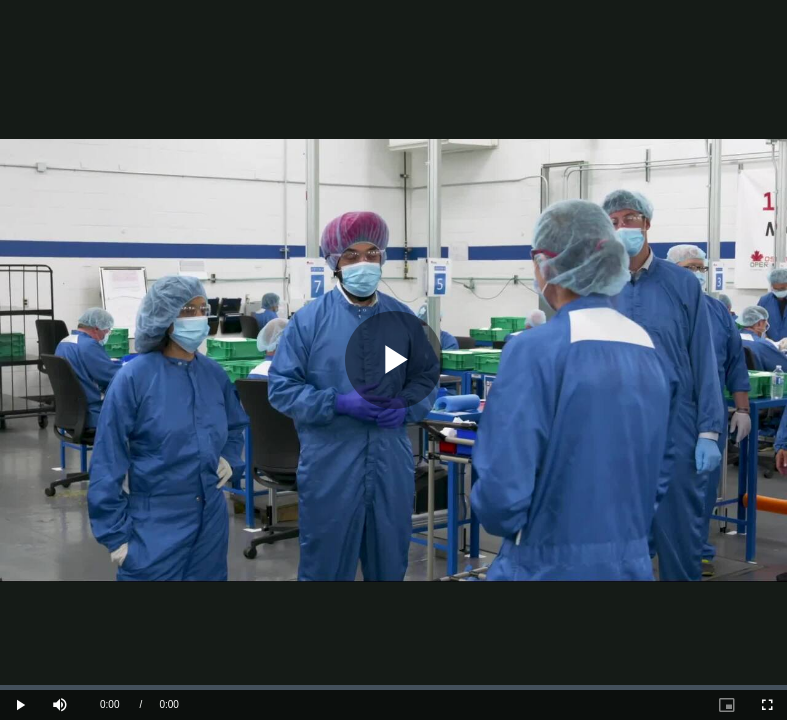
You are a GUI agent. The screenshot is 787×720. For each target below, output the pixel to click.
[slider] (393, 687)
